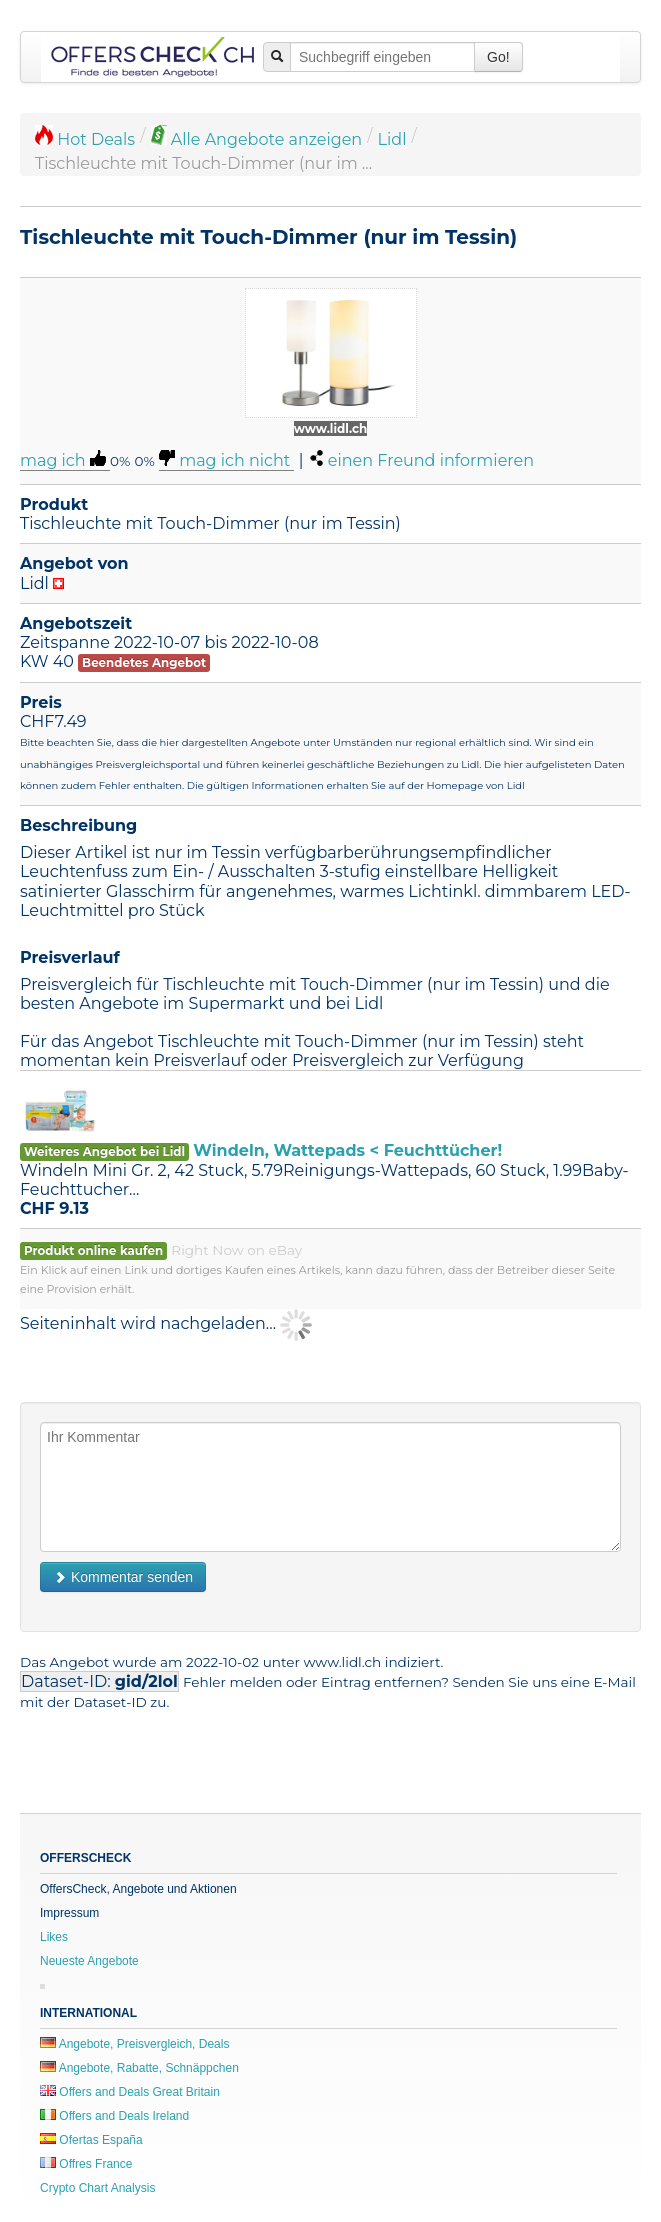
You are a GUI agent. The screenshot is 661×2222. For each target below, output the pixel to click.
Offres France (86, 2164)
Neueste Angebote (89, 1961)
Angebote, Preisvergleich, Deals (134, 2044)
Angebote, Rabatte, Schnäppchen (139, 2068)
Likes (54, 1937)
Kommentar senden (123, 1577)
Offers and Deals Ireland (114, 2116)
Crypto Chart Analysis (97, 2188)
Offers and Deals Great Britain (130, 2092)
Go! (498, 57)
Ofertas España (91, 2140)
